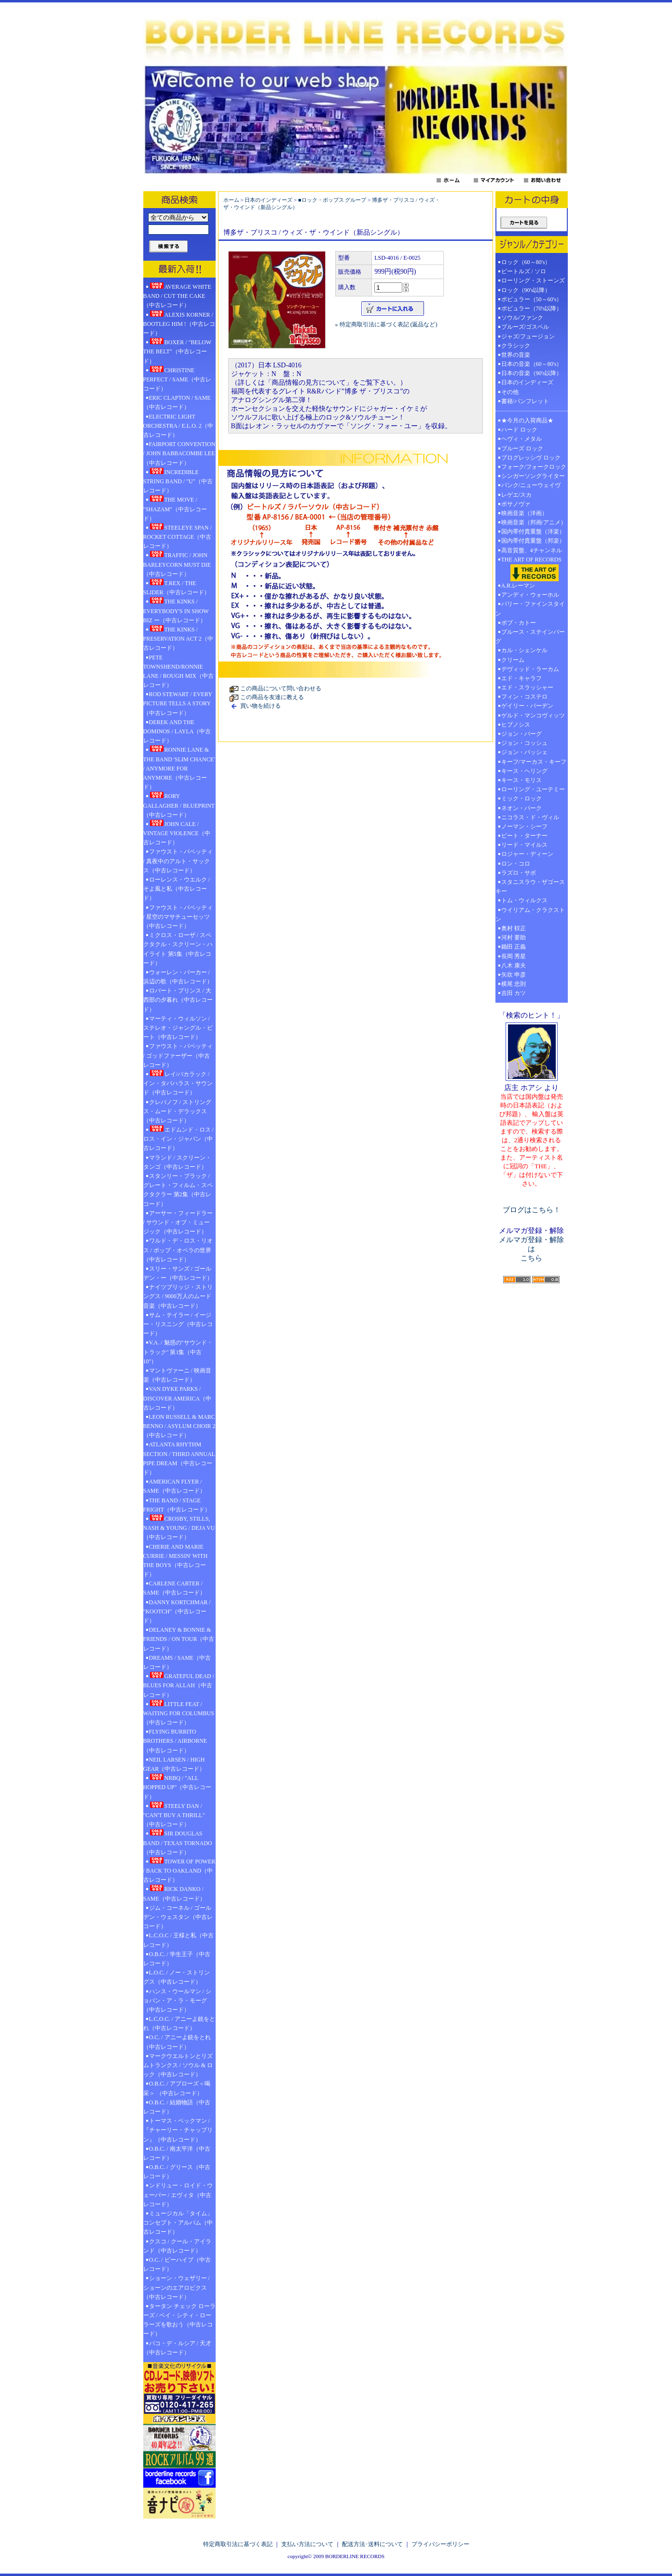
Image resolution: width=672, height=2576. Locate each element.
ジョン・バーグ (521, 733)
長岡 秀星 (513, 956)
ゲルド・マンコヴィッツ (533, 715)
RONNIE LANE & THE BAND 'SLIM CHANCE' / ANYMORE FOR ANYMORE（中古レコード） (179, 767)
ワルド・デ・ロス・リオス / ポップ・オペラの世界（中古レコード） (178, 1249)
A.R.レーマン (518, 585)
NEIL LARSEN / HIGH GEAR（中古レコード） (174, 1764)
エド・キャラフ (521, 678)
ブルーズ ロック (522, 448)
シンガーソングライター (533, 476)
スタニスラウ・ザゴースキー (530, 887)
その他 (512, 392)
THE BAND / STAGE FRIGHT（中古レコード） (176, 1505)
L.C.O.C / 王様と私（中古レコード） (178, 1940)
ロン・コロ (515, 863)
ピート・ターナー (524, 835)
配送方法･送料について (372, 2544)
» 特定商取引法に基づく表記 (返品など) (386, 324)
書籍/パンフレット (525, 401)
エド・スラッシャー (527, 687)
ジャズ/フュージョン (528, 336)
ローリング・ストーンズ (533, 280)
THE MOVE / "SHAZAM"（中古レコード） (175, 508)
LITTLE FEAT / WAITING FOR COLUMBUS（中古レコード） (178, 1713)
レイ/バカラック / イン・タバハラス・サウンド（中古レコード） (178, 1083)
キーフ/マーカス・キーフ (533, 761)
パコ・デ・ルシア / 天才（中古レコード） (177, 2348)
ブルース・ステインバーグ (530, 636)
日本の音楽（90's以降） (531, 373)
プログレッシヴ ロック (531, 457)
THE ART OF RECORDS (531, 568)
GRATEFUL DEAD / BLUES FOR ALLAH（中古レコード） (179, 1685)
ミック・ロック (521, 798)
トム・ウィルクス (524, 900)
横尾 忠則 (513, 983)
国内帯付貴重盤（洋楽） (533, 531)
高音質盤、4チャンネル (531, 550)
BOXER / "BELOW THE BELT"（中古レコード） (177, 351)
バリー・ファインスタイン (530, 608)
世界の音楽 (515, 354)
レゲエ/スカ (516, 494)
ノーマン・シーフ (524, 826)
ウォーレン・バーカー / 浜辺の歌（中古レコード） (178, 977)
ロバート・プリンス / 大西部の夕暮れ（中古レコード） (178, 999)
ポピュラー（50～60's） (531, 299)
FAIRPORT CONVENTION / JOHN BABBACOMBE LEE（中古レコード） (179, 453)
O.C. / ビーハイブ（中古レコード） (177, 2264)
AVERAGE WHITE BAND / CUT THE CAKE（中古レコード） (177, 295)
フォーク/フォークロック (533, 466)
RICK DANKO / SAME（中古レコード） (174, 1893)
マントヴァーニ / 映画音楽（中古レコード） (177, 1375)
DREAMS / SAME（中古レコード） (177, 1662)
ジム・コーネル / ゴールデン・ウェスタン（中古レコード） (178, 1917)
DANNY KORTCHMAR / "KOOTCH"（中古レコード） (177, 1611)
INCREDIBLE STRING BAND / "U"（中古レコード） (178, 481)
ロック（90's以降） (529, 290)
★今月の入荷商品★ (527, 420)
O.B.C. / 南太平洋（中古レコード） (176, 2153)
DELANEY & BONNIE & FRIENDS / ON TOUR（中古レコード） (179, 1639)
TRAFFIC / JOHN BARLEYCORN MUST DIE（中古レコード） (177, 564)
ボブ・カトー (518, 622)
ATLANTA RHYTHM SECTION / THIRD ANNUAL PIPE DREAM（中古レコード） (179, 1458)
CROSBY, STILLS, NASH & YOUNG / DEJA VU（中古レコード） (179, 1527)
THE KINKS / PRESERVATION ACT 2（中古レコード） (178, 638)
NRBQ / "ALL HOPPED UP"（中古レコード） (177, 1787)
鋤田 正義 (513, 946)
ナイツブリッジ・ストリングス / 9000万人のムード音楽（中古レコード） (178, 1296)
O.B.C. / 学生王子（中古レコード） (176, 1959)
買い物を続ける (260, 705)
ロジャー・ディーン (527, 854)
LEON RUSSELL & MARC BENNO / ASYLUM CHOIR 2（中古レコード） (179, 1426)
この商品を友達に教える (272, 697)
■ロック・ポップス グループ (332, 200)
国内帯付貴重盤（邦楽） (533, 540)
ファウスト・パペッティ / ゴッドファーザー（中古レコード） (178, 1055)
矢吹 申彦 (513, 974)
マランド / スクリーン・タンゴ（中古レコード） (177, 1162)
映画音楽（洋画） (524, 513)
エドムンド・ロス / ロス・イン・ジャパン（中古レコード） (178, 1138)
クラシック (515, 345)
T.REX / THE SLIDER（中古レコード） (176, 587)
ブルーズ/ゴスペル (525, 326)
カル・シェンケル (524, 650)
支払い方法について (307, 2544)
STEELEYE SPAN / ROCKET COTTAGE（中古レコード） (177, 536)
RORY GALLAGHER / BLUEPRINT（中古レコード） (179, 805)
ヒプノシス (515, 724)
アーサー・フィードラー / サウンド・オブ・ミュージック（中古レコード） (178, 1222)
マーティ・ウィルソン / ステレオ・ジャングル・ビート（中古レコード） (178, 1027)
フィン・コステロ (524, 696)
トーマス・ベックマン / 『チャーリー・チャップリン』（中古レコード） (178, 2129)
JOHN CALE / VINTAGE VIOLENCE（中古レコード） (176, 833)
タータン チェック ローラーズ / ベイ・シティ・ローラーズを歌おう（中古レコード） (179, 2320)
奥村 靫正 (513, 928)
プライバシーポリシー (440, 2544)
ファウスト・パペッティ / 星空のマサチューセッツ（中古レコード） (178, 916)
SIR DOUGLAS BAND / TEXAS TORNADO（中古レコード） (177, 1842)
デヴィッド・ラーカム (530, 669)
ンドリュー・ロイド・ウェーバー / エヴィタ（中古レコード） (178, 2194)
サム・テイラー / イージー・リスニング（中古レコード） (178, 1324)
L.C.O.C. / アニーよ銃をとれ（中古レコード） (179, 2023)
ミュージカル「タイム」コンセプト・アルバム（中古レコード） (178, 2222)
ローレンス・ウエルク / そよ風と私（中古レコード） (176, 888)
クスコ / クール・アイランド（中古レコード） (177, 2246)
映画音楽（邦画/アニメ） (533, 522)
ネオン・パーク (521, 808)
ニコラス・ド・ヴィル (530, 817)
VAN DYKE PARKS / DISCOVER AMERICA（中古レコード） (177, 1398)
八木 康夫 (513, 965)
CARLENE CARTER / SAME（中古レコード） (174, 1588)
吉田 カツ (513, 993)
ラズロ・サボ (518, 872)
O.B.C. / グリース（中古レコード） (176, 2172)
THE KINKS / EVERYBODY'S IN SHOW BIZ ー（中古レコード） (176, 610)
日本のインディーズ (268, 200)
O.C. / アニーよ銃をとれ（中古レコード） (177, 2042)
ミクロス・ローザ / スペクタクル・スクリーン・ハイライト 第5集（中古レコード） (178, 949)
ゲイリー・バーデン (527, 705)
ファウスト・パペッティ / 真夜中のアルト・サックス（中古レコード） (178, 860)
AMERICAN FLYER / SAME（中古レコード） (174, 1486)
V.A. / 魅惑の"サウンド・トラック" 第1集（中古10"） (178, 1351)
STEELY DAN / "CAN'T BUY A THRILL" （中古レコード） (174, 1815)
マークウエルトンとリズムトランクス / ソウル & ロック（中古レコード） (178, 2065)
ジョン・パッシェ (524, 752)
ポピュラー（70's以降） (531, 308)
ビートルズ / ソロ (523, 271)
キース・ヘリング (524, 771)
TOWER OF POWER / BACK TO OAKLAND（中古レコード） (179, 1870)
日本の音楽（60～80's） (531, 364)
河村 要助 (513, 937)
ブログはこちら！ (532, 1210)
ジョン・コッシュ (524, 743)
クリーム (512, 660)
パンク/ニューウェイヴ (531, 485)
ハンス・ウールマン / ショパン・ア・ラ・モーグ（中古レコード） (177, 2000)
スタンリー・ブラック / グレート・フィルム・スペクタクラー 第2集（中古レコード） (178, 1190)
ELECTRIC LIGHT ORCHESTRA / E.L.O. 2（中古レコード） (178, 425)
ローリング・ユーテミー (533, 789)
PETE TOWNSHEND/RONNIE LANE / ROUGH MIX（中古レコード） (178, 671)
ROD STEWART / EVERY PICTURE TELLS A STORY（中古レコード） (177, 703)
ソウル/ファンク (525, 317)
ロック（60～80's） (526, 262)
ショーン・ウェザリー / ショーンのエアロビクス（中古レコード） (176, 2287)
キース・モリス (521, 780)
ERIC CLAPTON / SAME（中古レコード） (177, 402)
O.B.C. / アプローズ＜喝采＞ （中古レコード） (176, 2088)
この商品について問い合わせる (280, 688)
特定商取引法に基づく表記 (238, 2544)
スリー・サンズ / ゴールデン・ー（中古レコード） (178, 1273)
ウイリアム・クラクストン (530, 915)
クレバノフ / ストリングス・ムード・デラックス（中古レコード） (177, 1111)
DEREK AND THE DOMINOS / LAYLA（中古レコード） (177, 731)
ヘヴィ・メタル (521, 438)
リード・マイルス (524, 844)
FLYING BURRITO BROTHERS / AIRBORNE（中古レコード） (175, 1740)
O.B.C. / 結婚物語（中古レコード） (176, 2107)
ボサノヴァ (515, 504)
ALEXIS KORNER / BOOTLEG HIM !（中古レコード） (179, 323)
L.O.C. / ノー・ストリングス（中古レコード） (176, 1977)
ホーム (231, 200)
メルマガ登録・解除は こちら (531, 1249)
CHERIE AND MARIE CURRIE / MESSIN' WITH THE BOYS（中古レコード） (175, 1560)
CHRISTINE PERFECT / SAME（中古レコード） (177, 379)
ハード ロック (519, 429)
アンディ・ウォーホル (530, 594)
